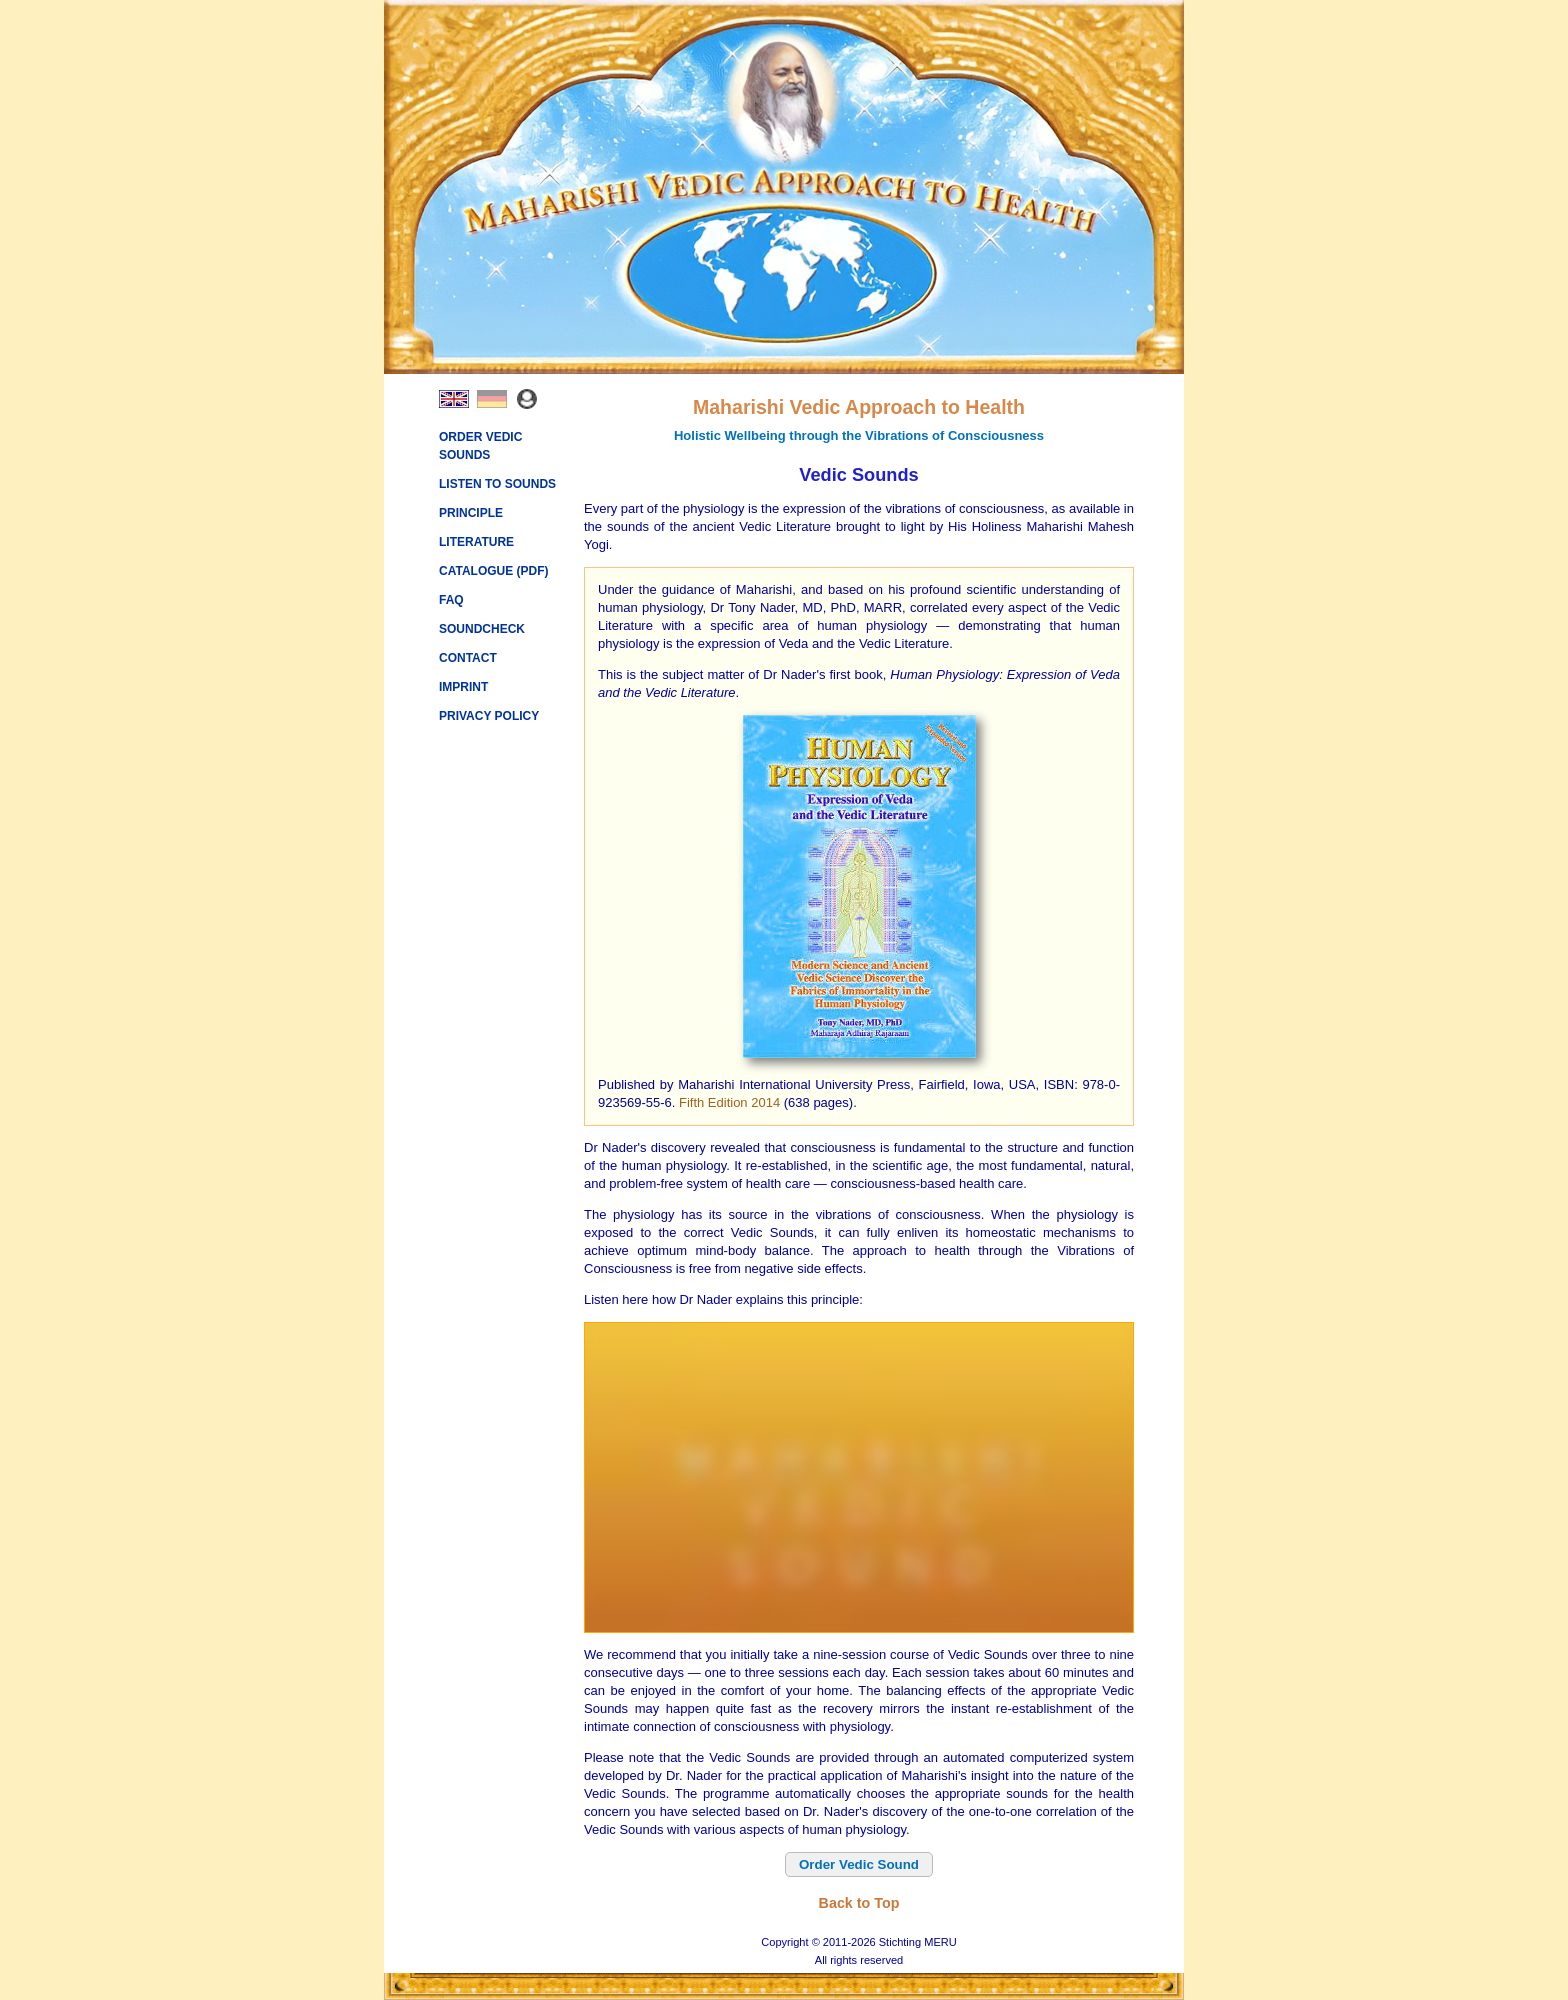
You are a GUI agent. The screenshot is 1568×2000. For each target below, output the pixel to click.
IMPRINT (463, 687)
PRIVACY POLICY (489, 716)
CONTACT (468, 658)
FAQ (451, 600)
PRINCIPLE (471, 513)
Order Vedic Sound (859, 1864)
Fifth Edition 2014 (729, 1102)
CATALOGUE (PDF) (494, 571)
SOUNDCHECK (482, 629)
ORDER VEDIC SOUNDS (480, 446)
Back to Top (859, 1903)
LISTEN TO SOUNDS (497, 484)
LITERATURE (476, 542)
